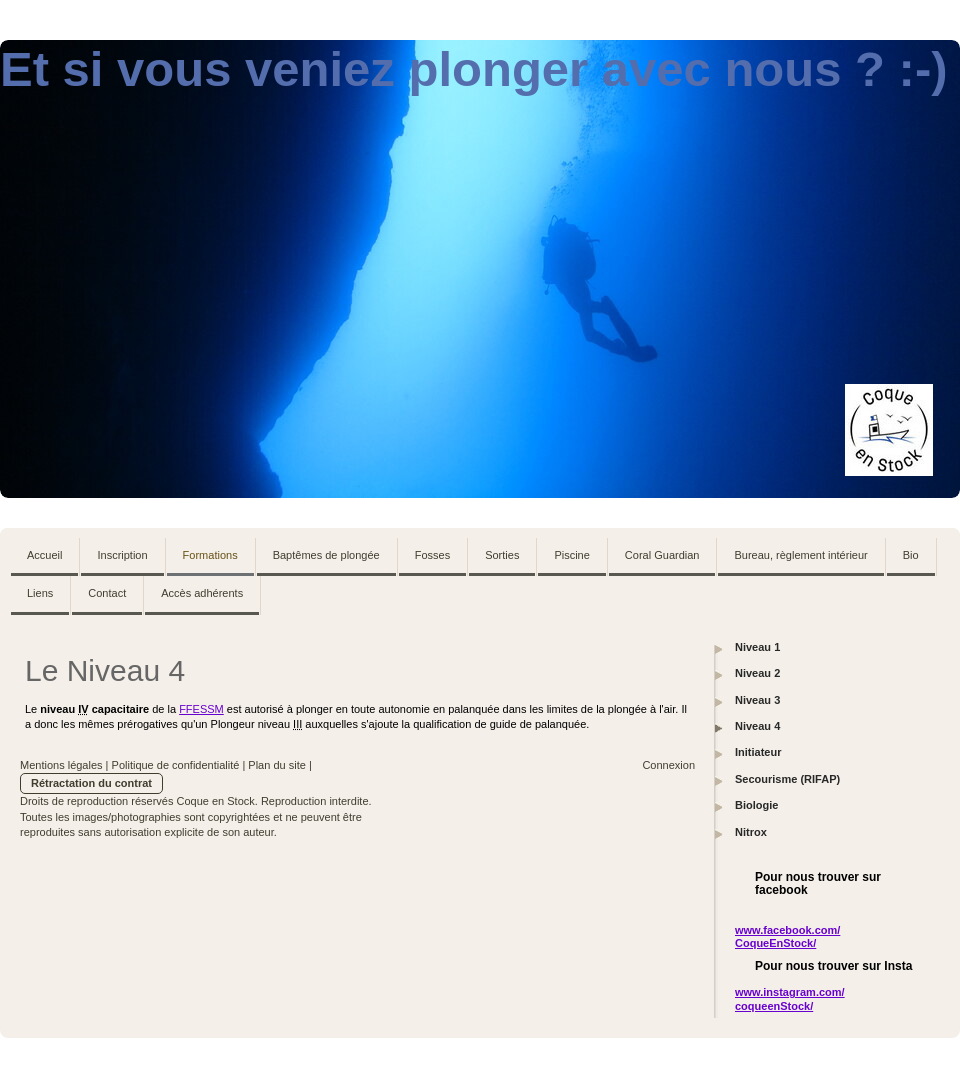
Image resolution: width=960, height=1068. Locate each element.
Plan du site (276, 765)
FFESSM (201, 709)
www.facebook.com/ (787, 930)
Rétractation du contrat (91, 783)
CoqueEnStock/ (775, 943)
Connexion (668, 765)
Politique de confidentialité (176, 765)
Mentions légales (61, 765)
